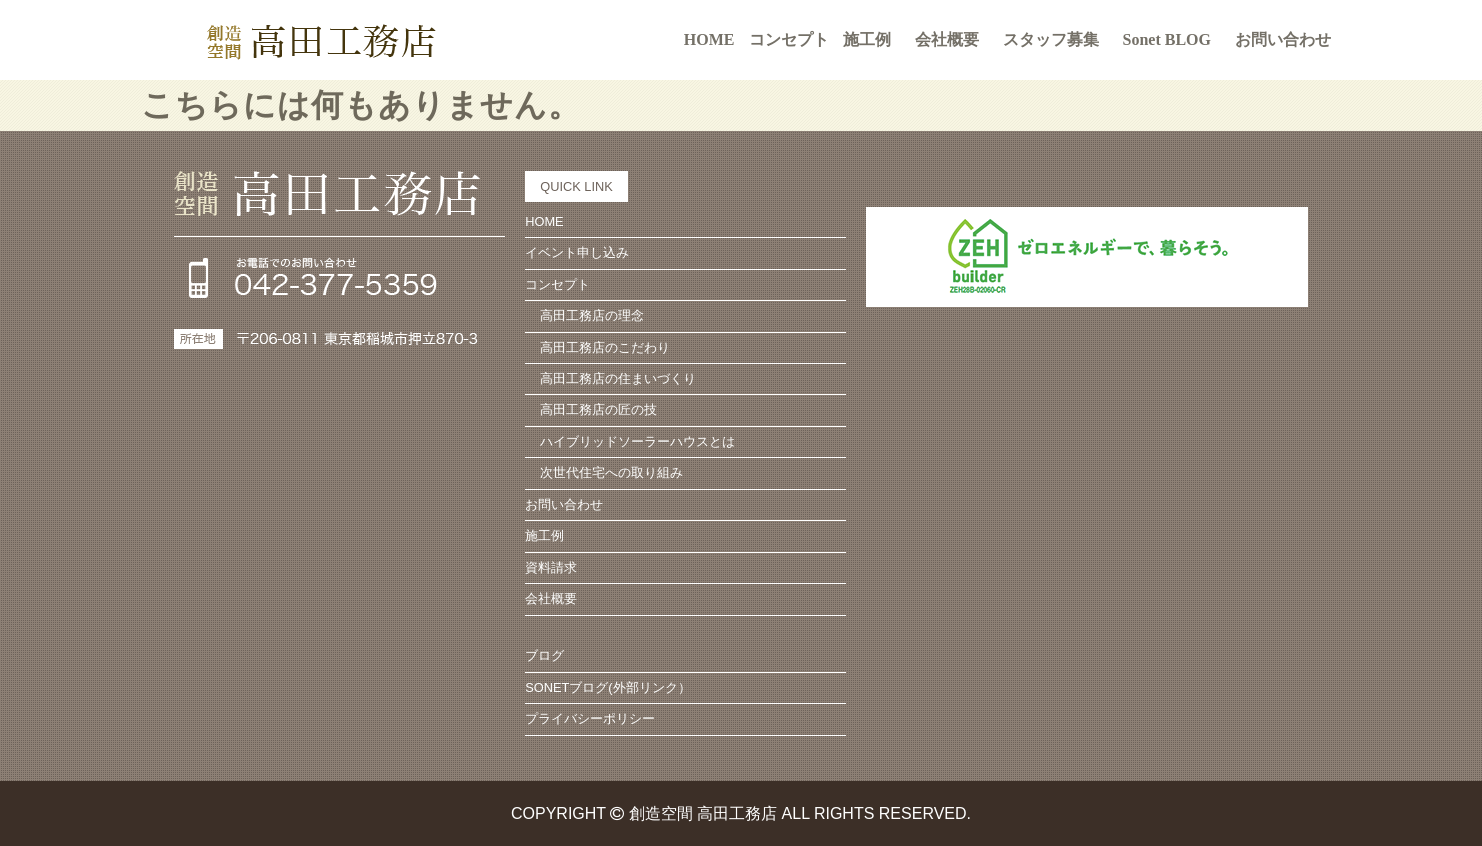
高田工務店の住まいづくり (618, 378)
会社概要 (947, 39)
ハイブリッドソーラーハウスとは (637, 441)
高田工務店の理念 (592, 315)
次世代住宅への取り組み (611, 472)
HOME (709, 39)
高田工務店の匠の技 (598, 409)
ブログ (544, 655)
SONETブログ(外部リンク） (607, 687)
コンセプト (557, 284)
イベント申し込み (577, 252)
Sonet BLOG (1167, 39)
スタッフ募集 (1051, 39)
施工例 (867, 39)
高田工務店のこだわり (605, 347)
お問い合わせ (1283, 39)
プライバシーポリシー (590, 718)
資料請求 (551, 567)
